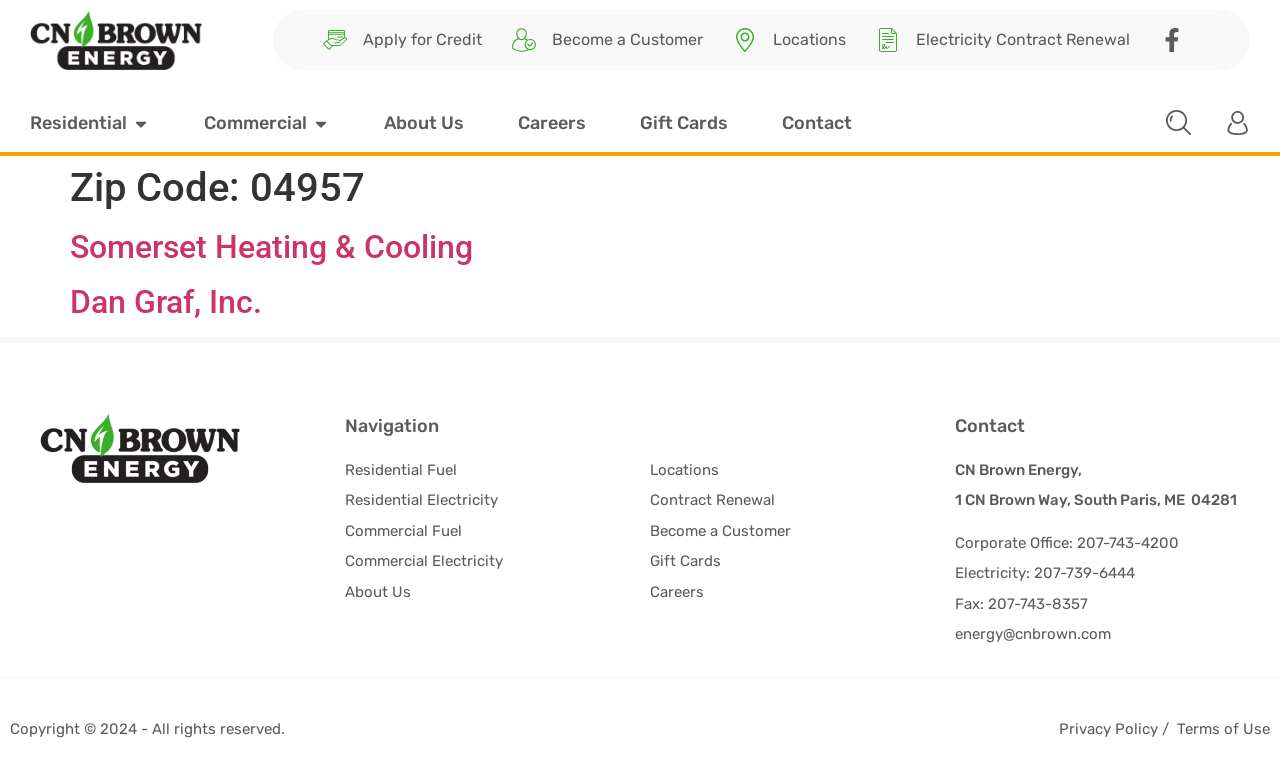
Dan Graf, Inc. (166, 302)
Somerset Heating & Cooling (271, 247)
